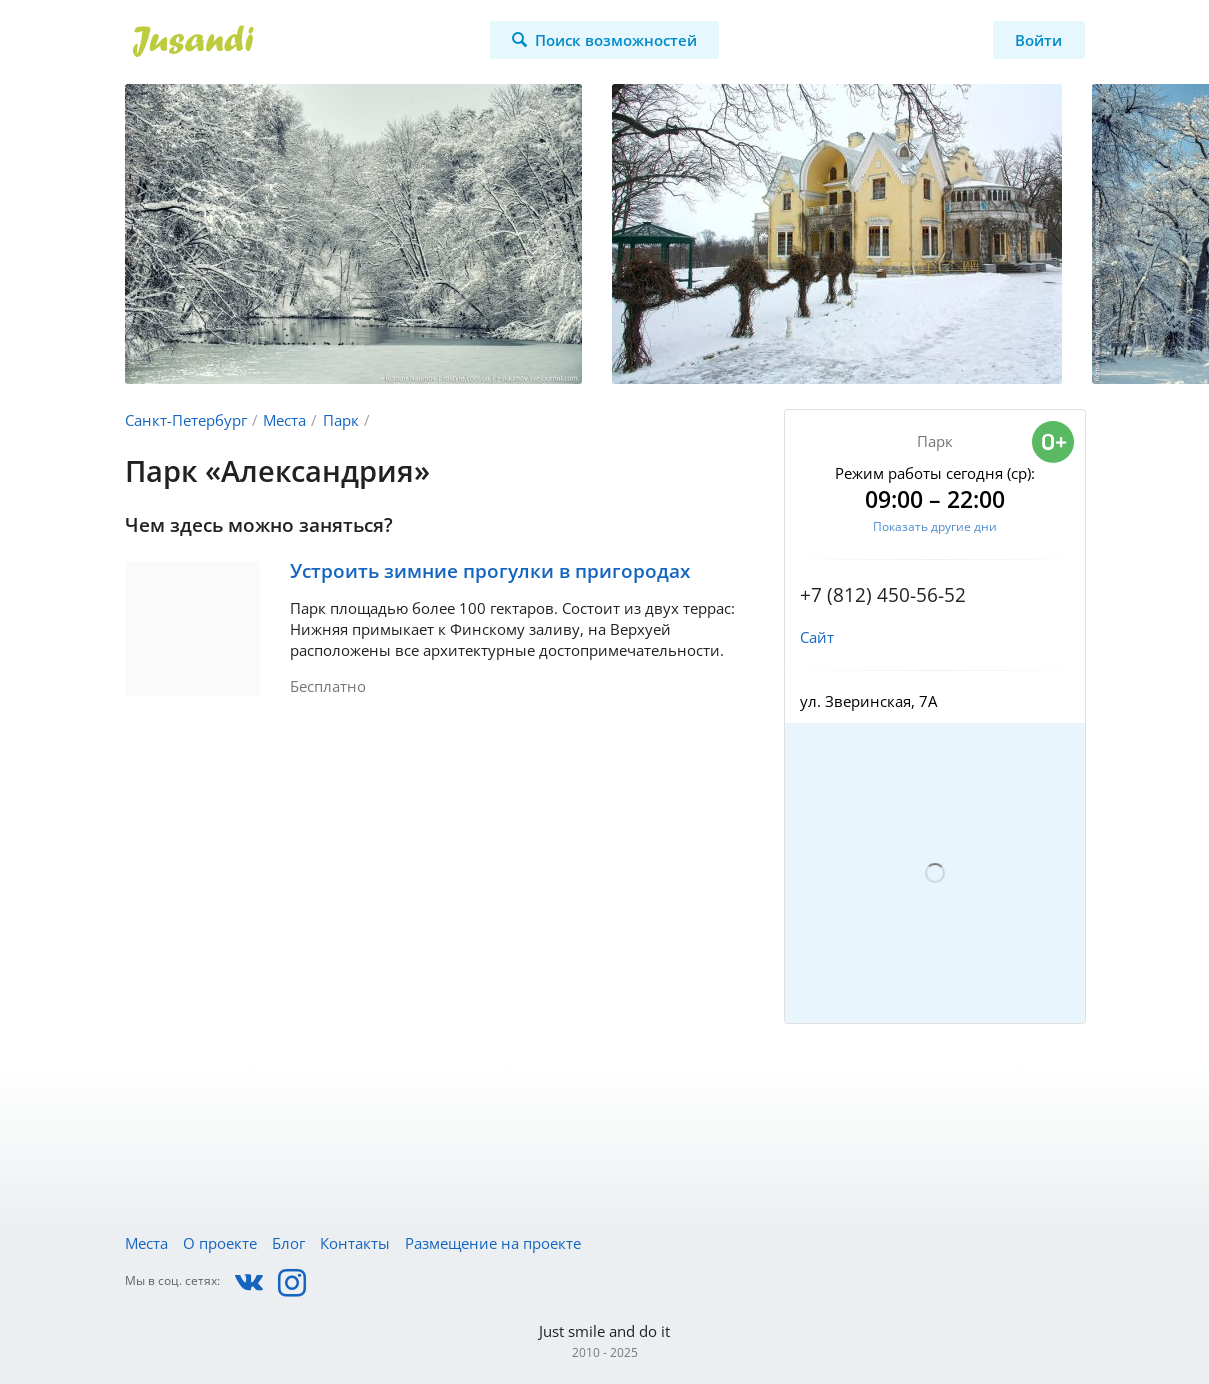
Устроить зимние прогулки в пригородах (490, 571)
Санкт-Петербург (186, 420)
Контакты (355, 1243)
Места (284, 420)
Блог (288, 1243)
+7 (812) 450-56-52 (883, 595)
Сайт (817, 637)
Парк (341, 420)
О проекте (220, 1243)
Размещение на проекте (493, 1243)
